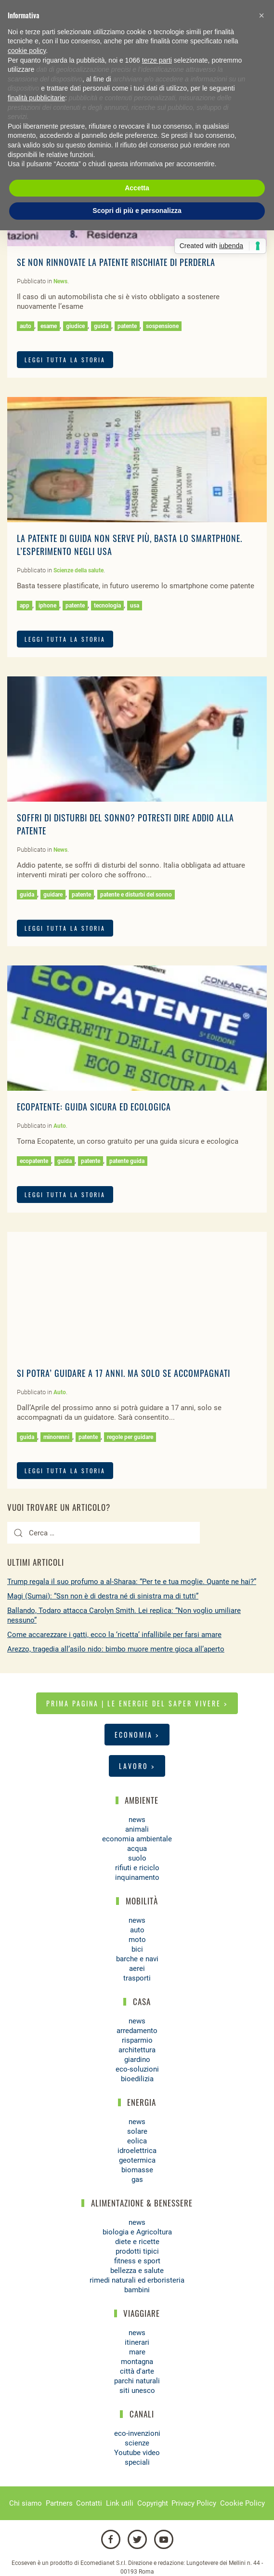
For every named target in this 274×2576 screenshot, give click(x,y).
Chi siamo (25, 2503)
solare (137, 2131)
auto (25, 326)
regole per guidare (130, 1437)
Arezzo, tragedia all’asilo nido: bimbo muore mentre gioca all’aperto (115, 1649)
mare (137, 2352)
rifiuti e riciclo (137, 1867)
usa (134, 605)
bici (137, 1949)
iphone (47, 605)
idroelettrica (137, 2150)
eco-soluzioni (137, 2069)
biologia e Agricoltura (137, 2232)
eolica (137, 2141)
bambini (137, 2289)
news (137, 1819)
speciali (137, 2462)
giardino (137, 2059)
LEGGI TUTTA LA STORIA (65, 360)
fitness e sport (137, 2261)
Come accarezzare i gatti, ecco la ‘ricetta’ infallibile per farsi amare (114, 1634)
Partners (59, 2503)
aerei (137, 1968)
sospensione (162, 326)
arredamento (137, 2030)
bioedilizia (137, 2078)
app (24, 605)
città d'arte (137, 2371)
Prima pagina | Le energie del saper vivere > (137, 1703)
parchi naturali (137, 2381)
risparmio (137, 2040)
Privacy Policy (193, 2503)
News (60, 281)
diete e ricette (137, 2241)
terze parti (157, 60)
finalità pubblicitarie (36, 98)
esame (48, 326)
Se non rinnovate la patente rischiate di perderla (116, 262)
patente (127, 326)
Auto (59, 1126)
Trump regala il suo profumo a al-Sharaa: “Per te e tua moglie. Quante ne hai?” (131, 1581)
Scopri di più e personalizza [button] (136, 210)
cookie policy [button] (27, 50)
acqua (137, 1848)
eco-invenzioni (137, 2433)
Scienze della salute (78, 570)
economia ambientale (137, 1839)
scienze (137, 2443)
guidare (53, 894)
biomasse (137, 2170)
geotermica (137, 2160)
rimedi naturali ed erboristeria (137, 2280)
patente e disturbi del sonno (136, 894)
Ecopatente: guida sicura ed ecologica (94, 1106)
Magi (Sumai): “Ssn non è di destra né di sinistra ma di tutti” (102, 1596)
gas (137, 2179)
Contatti (89, 2503)
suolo (137, 1858)
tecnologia (107, 605)
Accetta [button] (137, 188)
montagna (137, 2361)
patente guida (126, 1161)
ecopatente (34, 1161)
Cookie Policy (242, 2503)
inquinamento (137, 1877)
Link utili (119, 2503)
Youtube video (137, 2452)
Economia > (137, 1735)
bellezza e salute (137, 2270)
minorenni (56, 1437)
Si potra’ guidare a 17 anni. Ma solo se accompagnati (123, 1373)
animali (137, 1829)
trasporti (137, 1978)
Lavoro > (137, 1766)
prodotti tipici (137, 2251)
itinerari (137, 2342)
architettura (137, 2050)
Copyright (152, 2503)
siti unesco (137, 2390)
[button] (261, 15)
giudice (75, 326)
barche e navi (137, 1959)
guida (101, 326)
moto (137, 1939)
